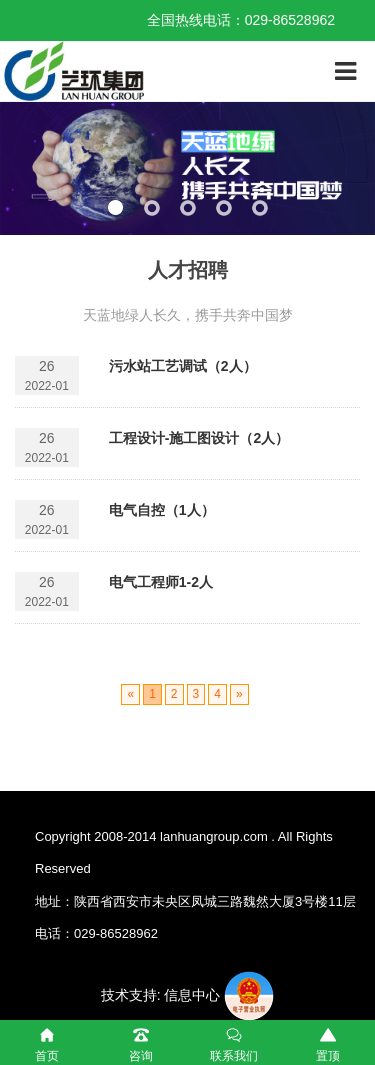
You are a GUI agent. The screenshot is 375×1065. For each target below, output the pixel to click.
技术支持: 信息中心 (161, 995)
